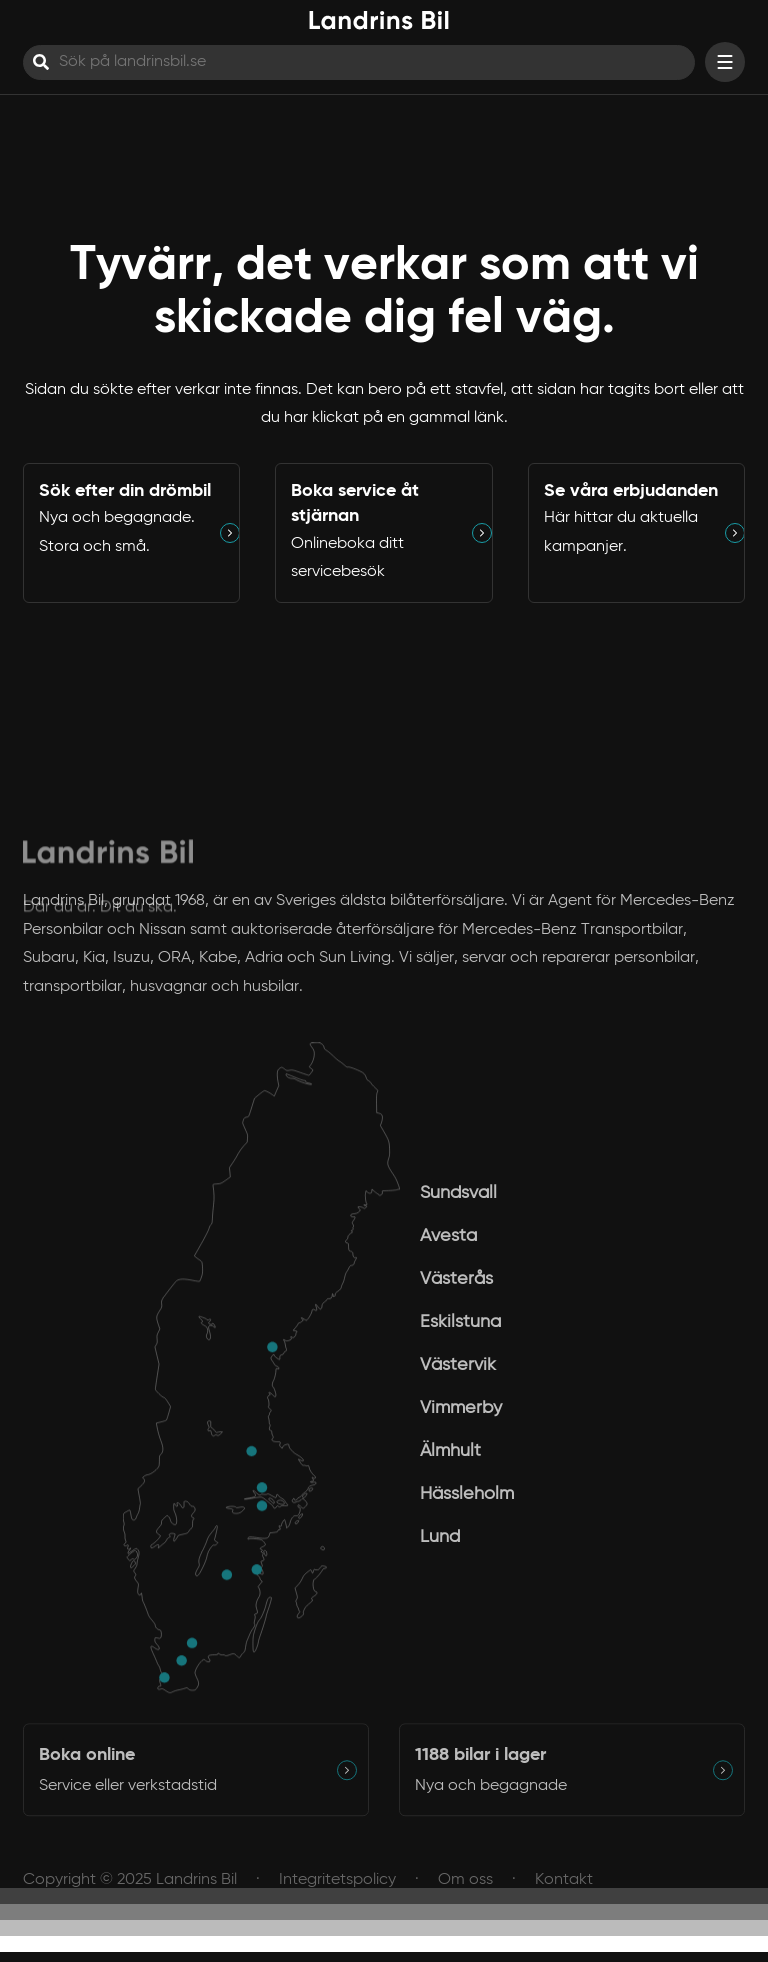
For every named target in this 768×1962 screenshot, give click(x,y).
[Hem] (379, 20)
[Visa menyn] (725, 62)
